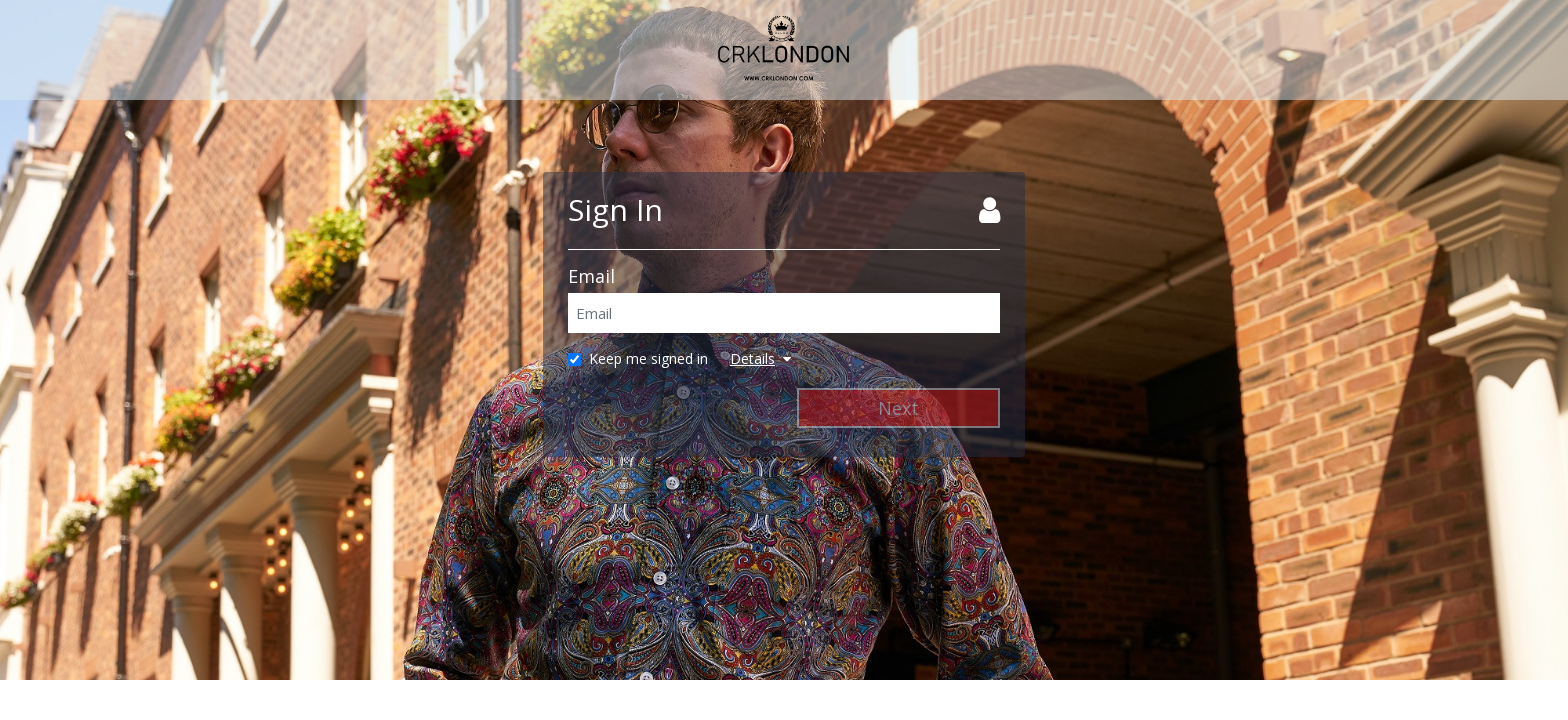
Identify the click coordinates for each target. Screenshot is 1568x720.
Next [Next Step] (898, 408)
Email (591, 276)
